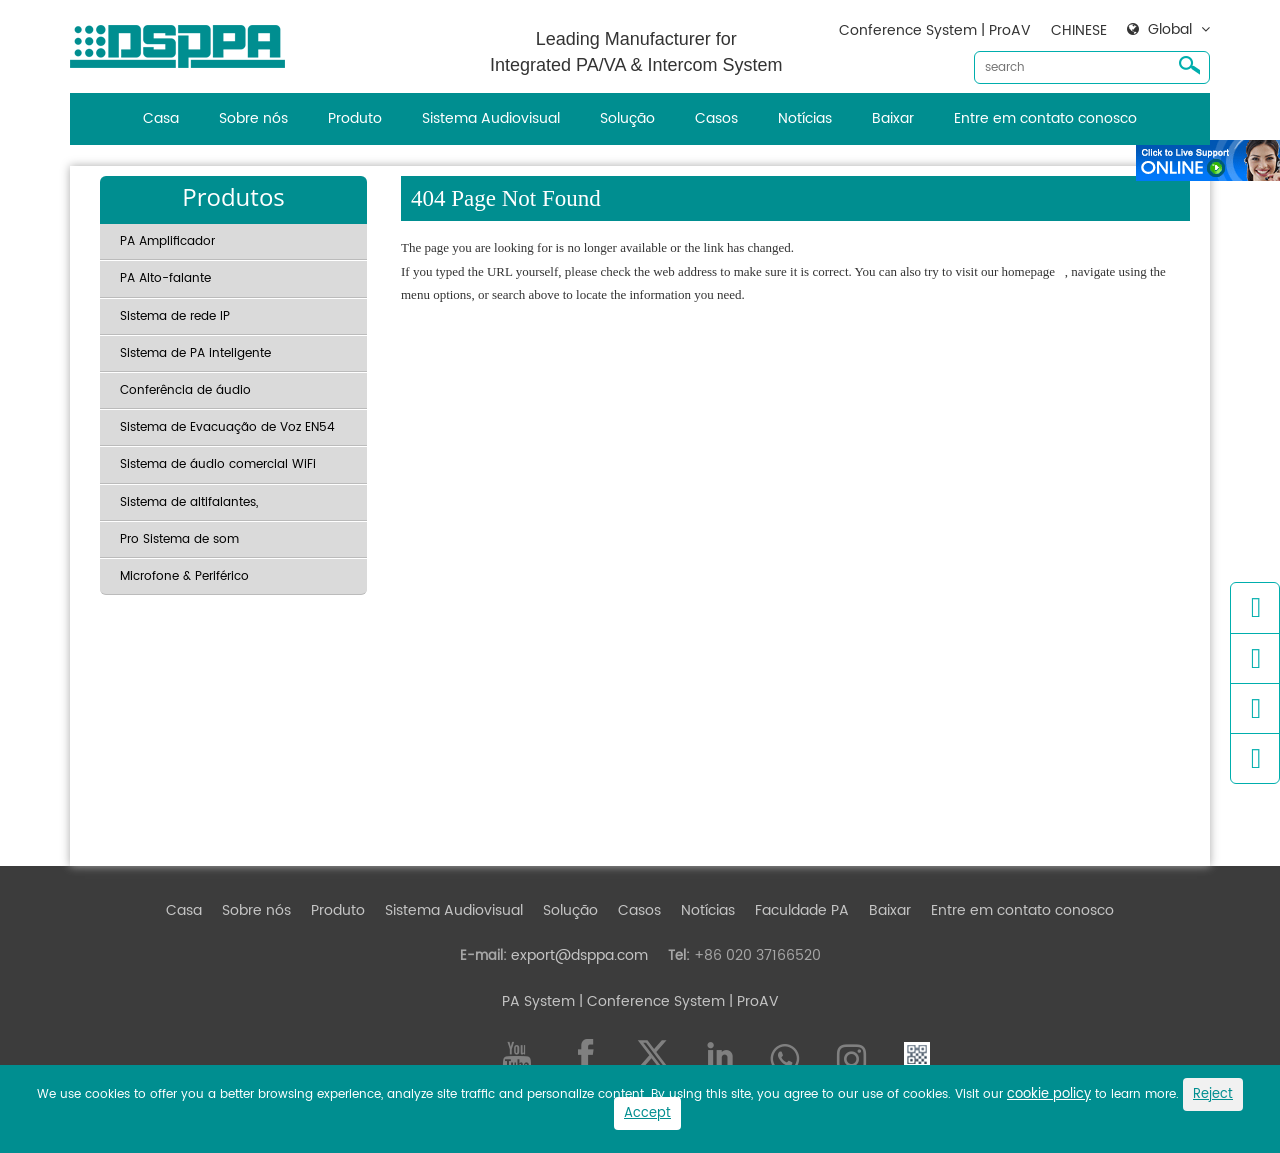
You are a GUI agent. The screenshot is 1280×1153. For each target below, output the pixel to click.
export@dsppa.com (579, 955)
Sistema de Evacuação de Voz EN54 (227, 427)
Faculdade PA (802, 910)
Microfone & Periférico (184, 576)
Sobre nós (253, 118)
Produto (355, 118)
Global (1170, 30)
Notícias (805, 118)
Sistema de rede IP (175, 316)
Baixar (893, 118)
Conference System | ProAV (935, 30)
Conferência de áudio (185, 390)
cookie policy (1049, 1094)
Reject (1213, 1094)
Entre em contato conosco (1045, 118)
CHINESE (1079, 30)
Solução (627, 118)
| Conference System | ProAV (677, 1001)
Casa (161, 118)
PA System (538, 1001)
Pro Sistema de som (179, 539)
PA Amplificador (167, 241)
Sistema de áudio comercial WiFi (218, 464)
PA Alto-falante (165, 278)
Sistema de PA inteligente (195, 353)
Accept (647, 1113)
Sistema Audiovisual (491, 118)
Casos (716, 118)
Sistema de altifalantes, (189, 502)
